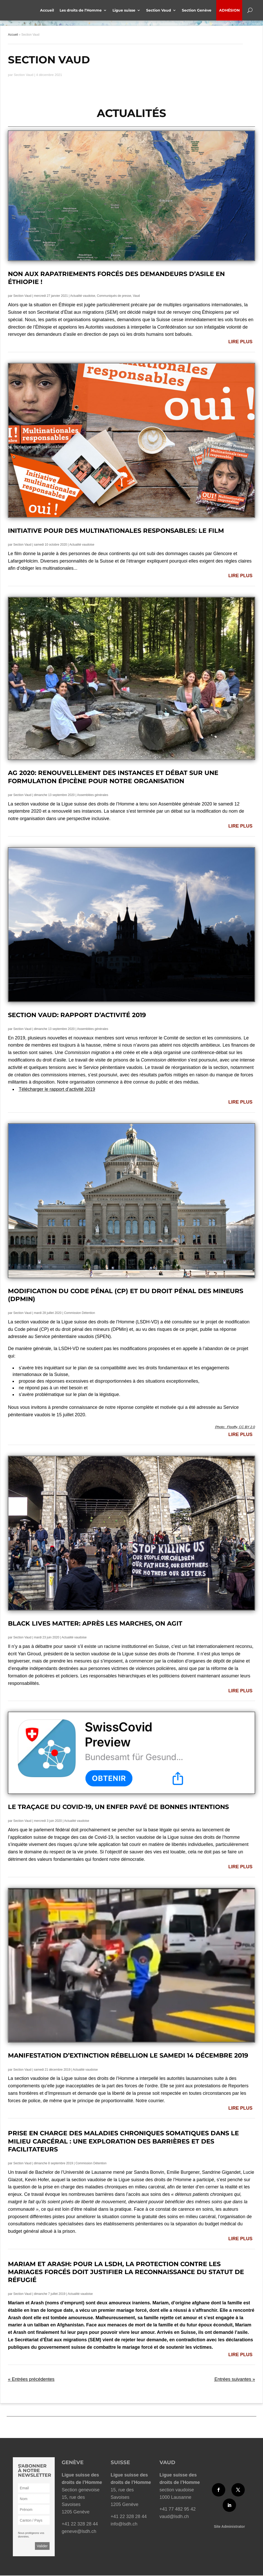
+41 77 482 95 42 (177, 2509)
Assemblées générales (92, 795)
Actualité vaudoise (82, 296)
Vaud (136, 296)
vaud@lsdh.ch (174, 2516)
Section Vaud (158, 10)
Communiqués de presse (114, 296)
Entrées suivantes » (234, 2379)
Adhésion (229, 10)
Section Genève (197, 10)
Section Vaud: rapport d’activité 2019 (77, 1015)
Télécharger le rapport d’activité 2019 (57, 1089)
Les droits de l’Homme (81, 10)
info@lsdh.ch (124, 2523)
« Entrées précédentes (31, 2379)
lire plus (240, 341)
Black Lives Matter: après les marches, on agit (95, 1623)
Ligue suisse (123, 10)
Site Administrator (229, 2526)
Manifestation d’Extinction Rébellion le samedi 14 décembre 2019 (128, 2055)
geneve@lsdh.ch (79, 2531)
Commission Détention (79, 1313)
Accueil (47, 10)
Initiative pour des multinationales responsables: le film (116, 530)
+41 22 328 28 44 (80, 2523)
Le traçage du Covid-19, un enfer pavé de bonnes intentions (118, 1807)
